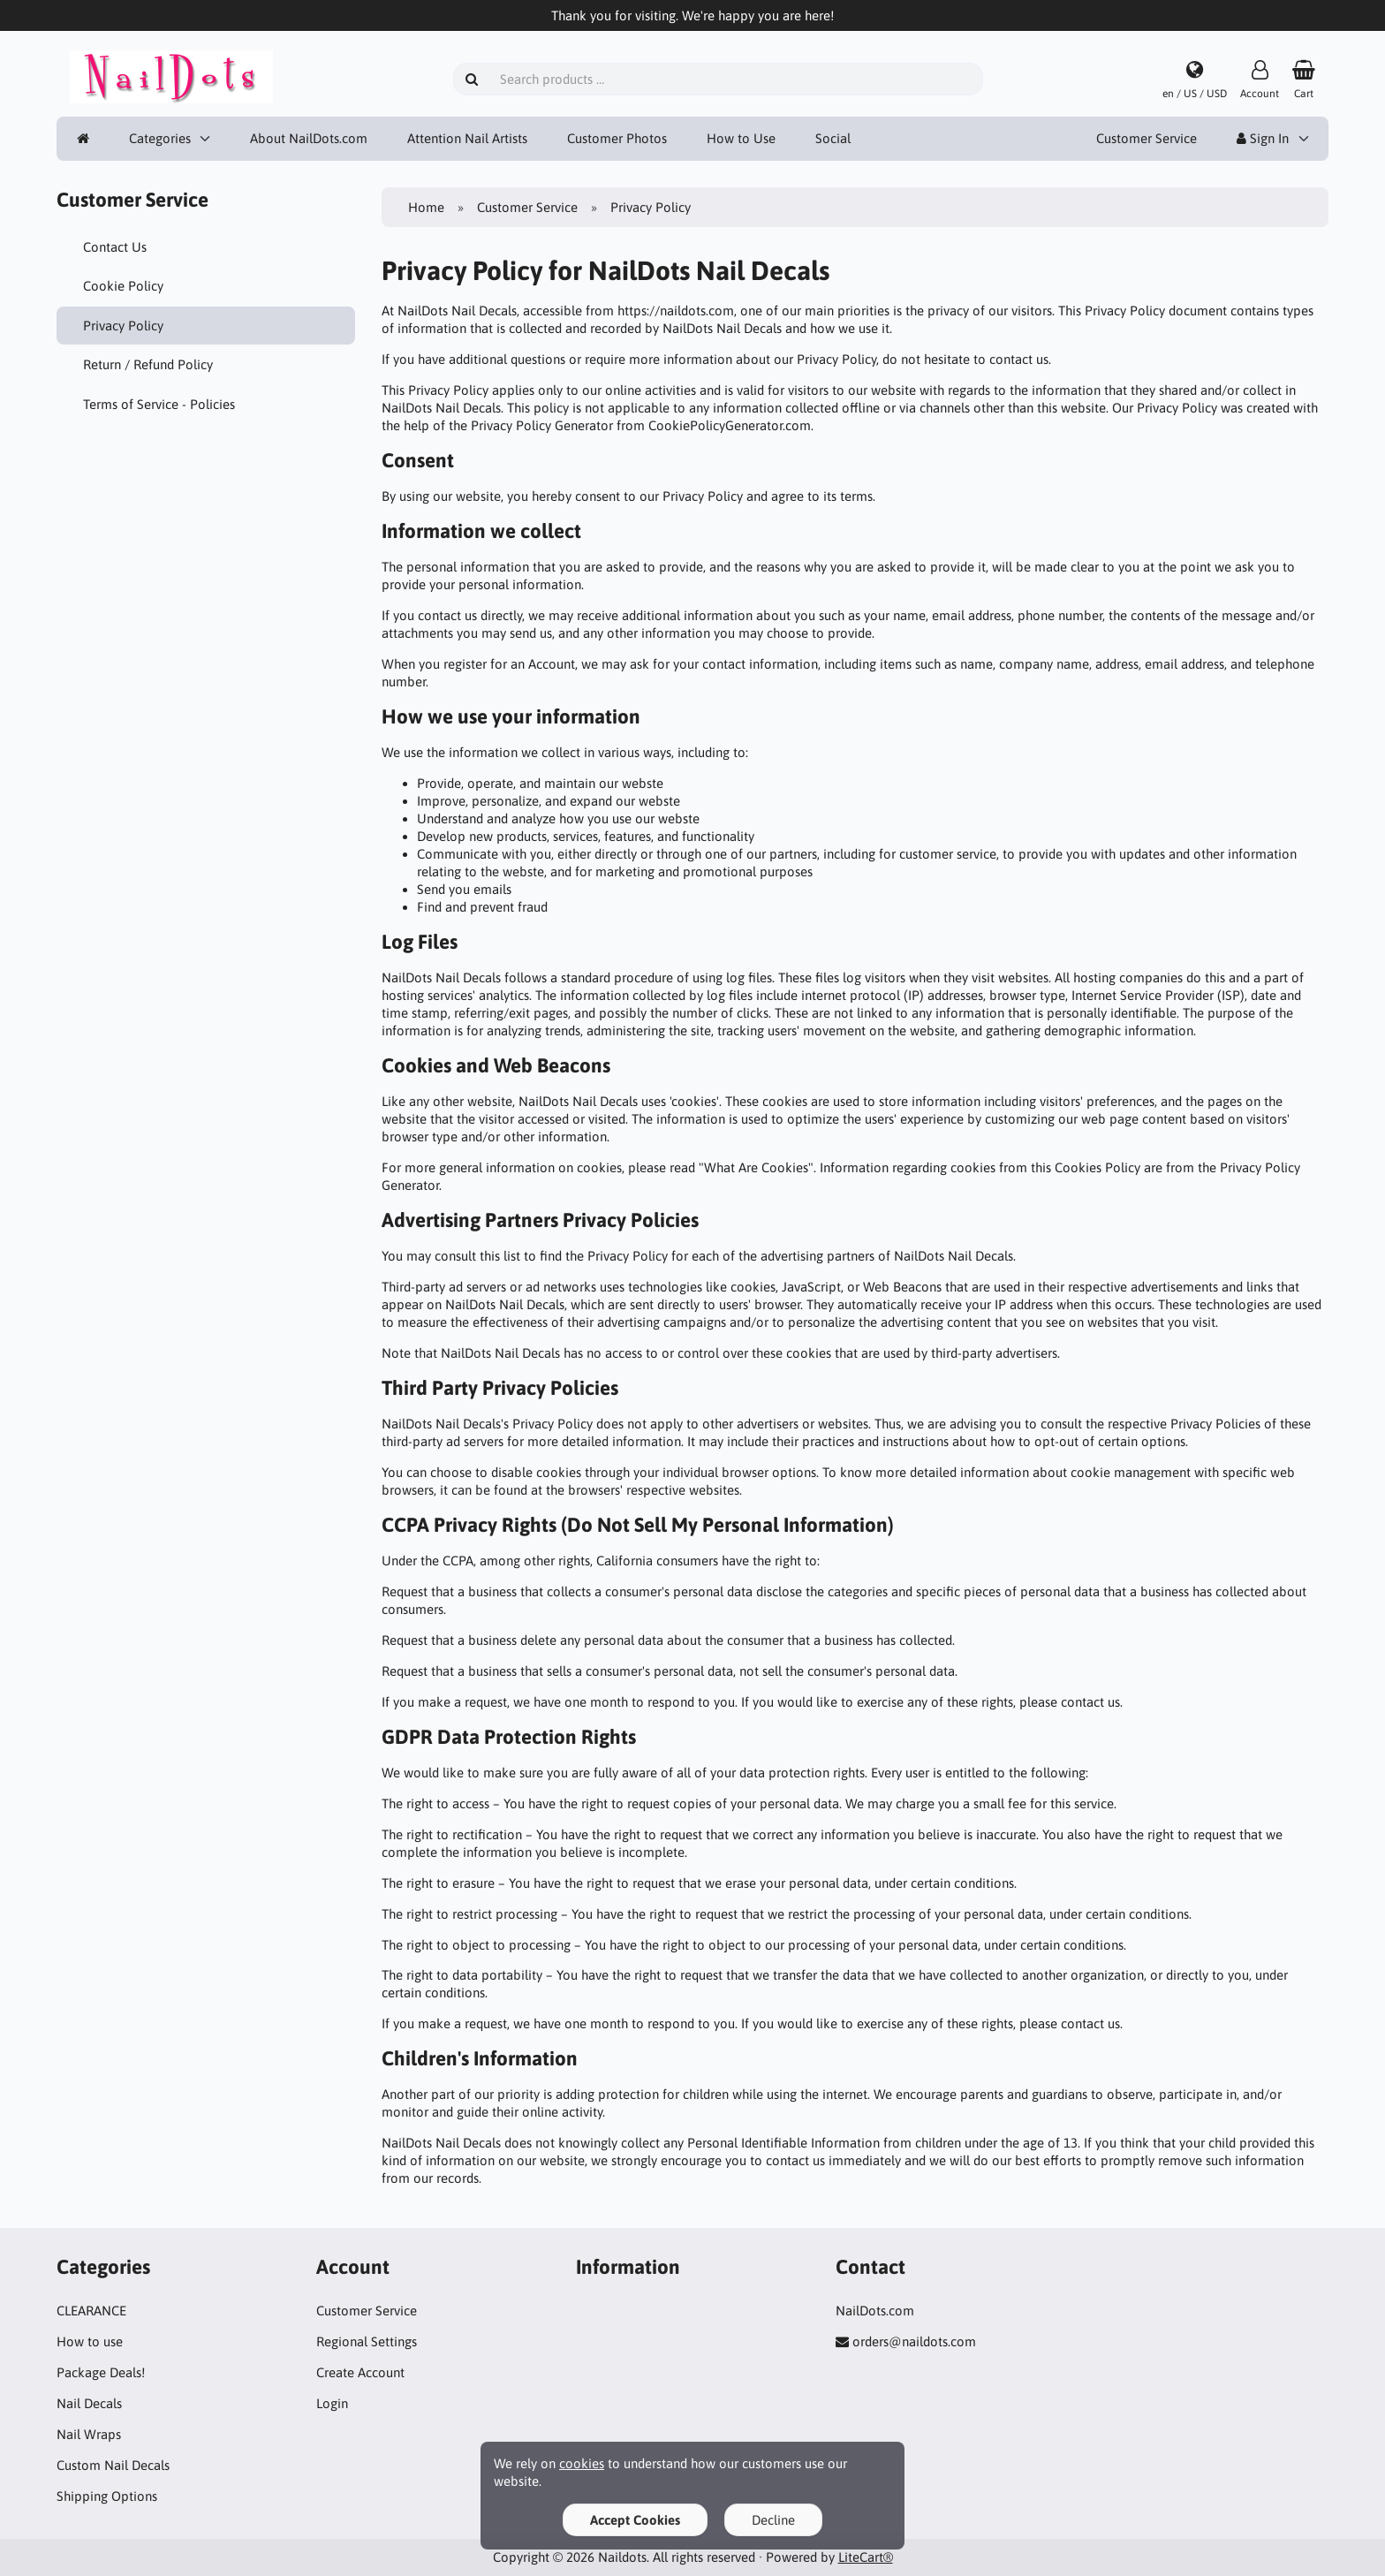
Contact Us (115, 246)
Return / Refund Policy (148, 364)
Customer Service (1146, 138)
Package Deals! (101, 2372)
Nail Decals (89, 2403)
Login (332, 2403)
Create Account (360, 2372)
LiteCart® (865, 2557)
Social (833, 138)
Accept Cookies (635, 2519)
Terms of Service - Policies (159, 404)
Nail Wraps (89, 2434)
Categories (160, 138)
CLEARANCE (91, 2310)
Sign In (1263, 138)
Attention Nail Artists (467, 138)
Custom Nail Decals (113, 2465)
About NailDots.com (308, 138)
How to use (90, 2341)
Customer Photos (617, 138)
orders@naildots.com (914, 2341)
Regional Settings (366, 2341)
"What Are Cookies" (756, 1167)
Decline (773, 2519)
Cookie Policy (123, 285)
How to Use (741, 138)
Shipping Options (107, 2496)
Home (426, 207)
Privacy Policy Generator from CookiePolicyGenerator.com (641, 425)
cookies (581, 2463)
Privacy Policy (123, 325)
